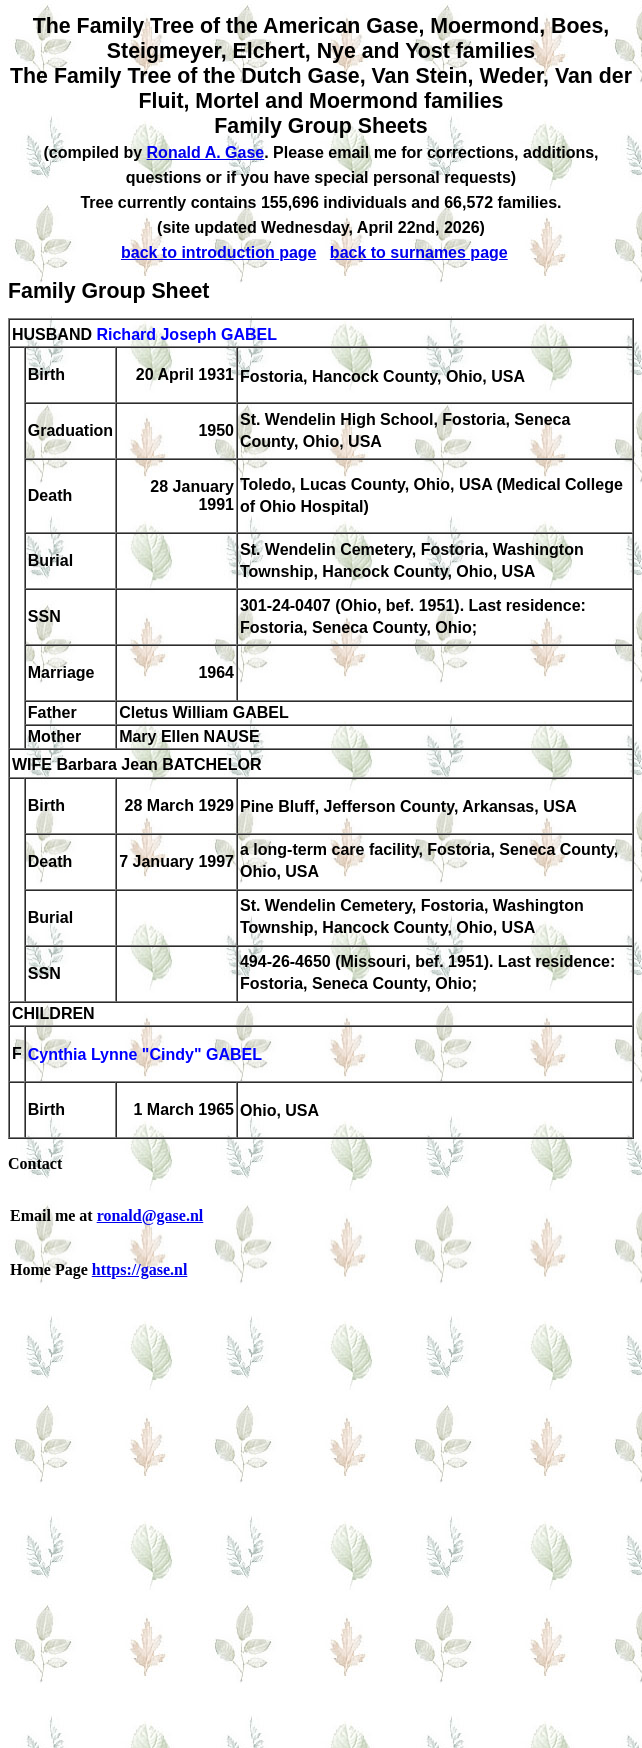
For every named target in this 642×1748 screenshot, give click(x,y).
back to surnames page (419, 252)
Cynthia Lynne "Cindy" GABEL (145, 1055)
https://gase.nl (140, 1269)
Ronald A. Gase (206, 152)
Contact (35, 1163)
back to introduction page (219, 252)
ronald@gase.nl (150, 1215)
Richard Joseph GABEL (186, 334)
